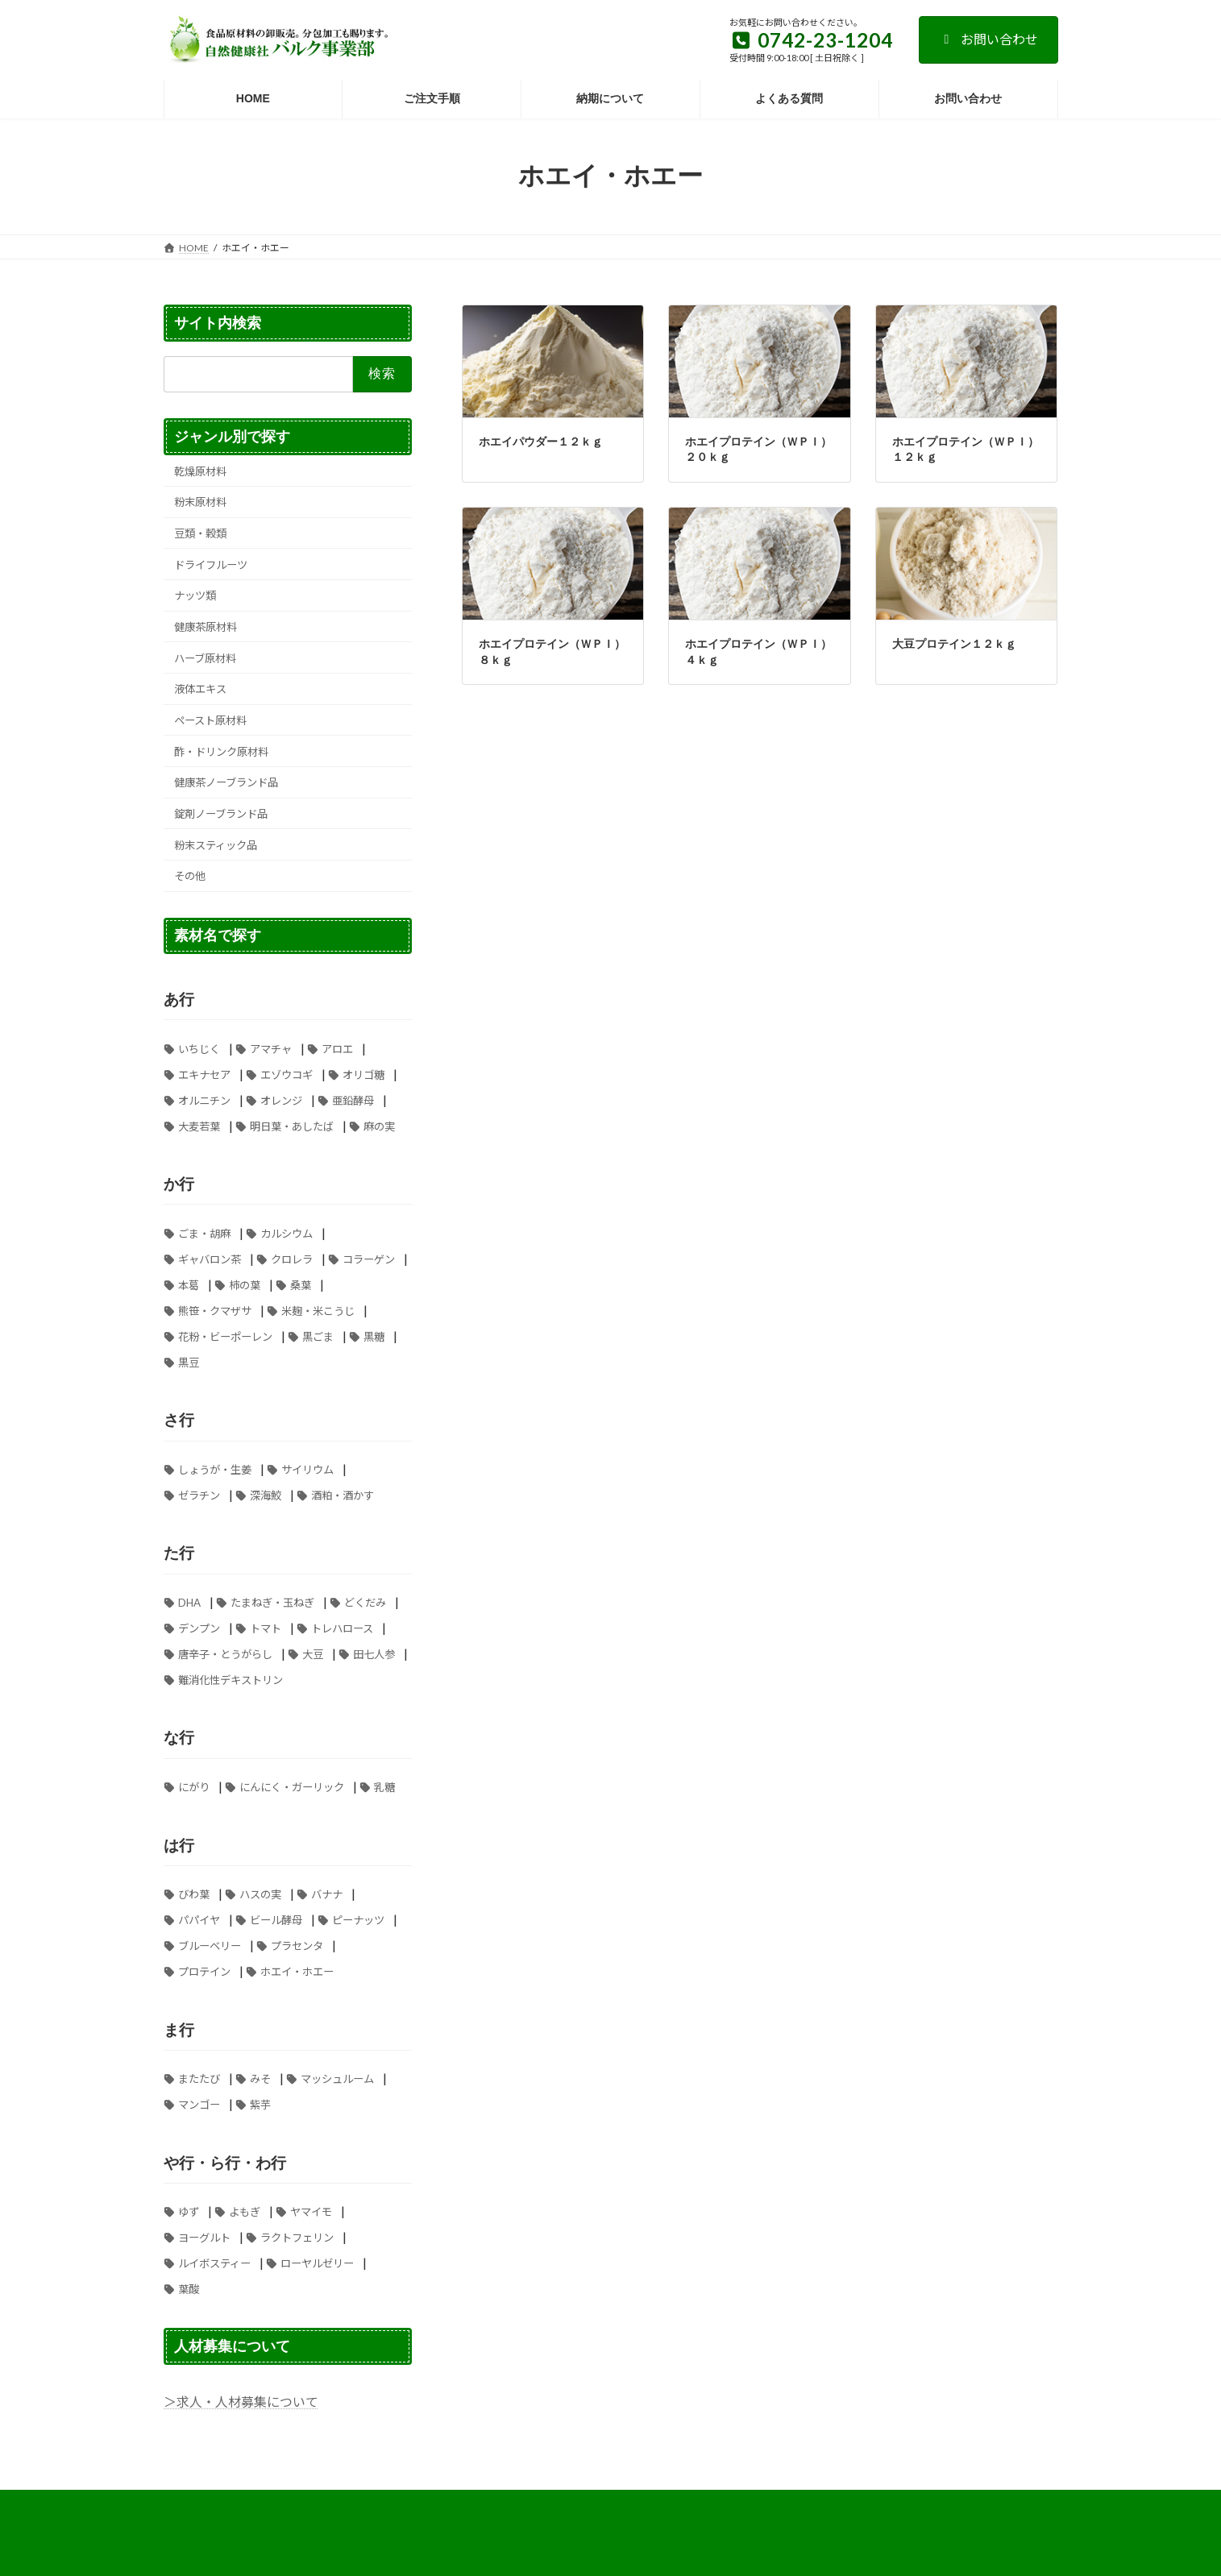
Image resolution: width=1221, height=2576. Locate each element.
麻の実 (379, 1125)
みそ (260, 2078)
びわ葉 (194, 1894)
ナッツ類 (195, 595)
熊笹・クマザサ (214, 1310)
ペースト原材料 (210, 720)
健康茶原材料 (205, 626)
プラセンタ (297, 1945)
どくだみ (365, 1602)
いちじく (199, 1048)
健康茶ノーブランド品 (226, 782)
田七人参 (374, 1654)
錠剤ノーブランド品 (221, 813)
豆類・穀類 (200, 533)
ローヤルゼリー (317, 2263)
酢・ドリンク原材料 (221, 751)
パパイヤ (199, 1920)
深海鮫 (265, 1495)
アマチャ (271, 1048)
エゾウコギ (286, 1074)
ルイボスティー (214, 2263)
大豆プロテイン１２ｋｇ (954, 643)
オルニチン (204, 1099)
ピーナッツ (358, 1920)
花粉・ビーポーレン (225, 1335)
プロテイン (204, 1971)
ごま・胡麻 (204, 1232)
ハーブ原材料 (205, 657)
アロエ (337, 1048)
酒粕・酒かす (342, 1495)
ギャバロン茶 (209, 1258)
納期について (899, 2505)
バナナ (327, 1894)
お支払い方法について (227, 2505)
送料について (573, 2505)
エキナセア (204, 1074)
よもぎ (244, 2211)
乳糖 (384, 1787)
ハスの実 (260, 1894)
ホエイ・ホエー (297, 1971)
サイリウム (307, 1469)
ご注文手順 (657, 2505)
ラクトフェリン (297, 2237)
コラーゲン (369, 1258)
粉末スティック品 (215, 844)
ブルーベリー (209, 1945)
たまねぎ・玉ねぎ (272, 1602)
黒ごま (318, 1335)
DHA (189, 1602)
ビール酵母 (276, 1920)
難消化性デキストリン (230, 1680)
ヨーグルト (204, 2237)
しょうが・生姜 (214, 1469)
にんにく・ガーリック (291, 1787)
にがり (194, 1787)
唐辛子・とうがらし (225, 1654)
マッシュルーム (337, 2078)
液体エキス (200, 688)
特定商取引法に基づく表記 (455, 2505)
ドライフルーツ (210, 564)
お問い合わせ (988, 39)
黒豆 (188, 1361)
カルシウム (286, 1232)
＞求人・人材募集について (241, 2401)
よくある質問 (336, 2505)
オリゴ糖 (363, 1074)
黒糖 (373, 1335)
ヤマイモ (311, 2211)
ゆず (188, 2211)
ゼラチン (199, 1495)
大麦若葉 (199, 1125)
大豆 (312, 1654)
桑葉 (300, 1284)
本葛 (188, 1284)
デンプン (199, 1628)
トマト (265, 1628)
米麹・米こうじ (318, 1310)
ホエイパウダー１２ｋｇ (541, 441)
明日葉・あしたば (292, 1125)
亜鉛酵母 (353, 1099)
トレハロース (342, 1628)
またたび (199, 2078)
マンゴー (199, 2104)
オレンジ (281, 1099)
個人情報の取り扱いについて (776, 2505)
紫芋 (260, 2104)
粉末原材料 (200, 502)
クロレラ (292, 1258)
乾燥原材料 (200, 470)
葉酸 (188, 2289)
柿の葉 (244, 1284)
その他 (190, 875)
